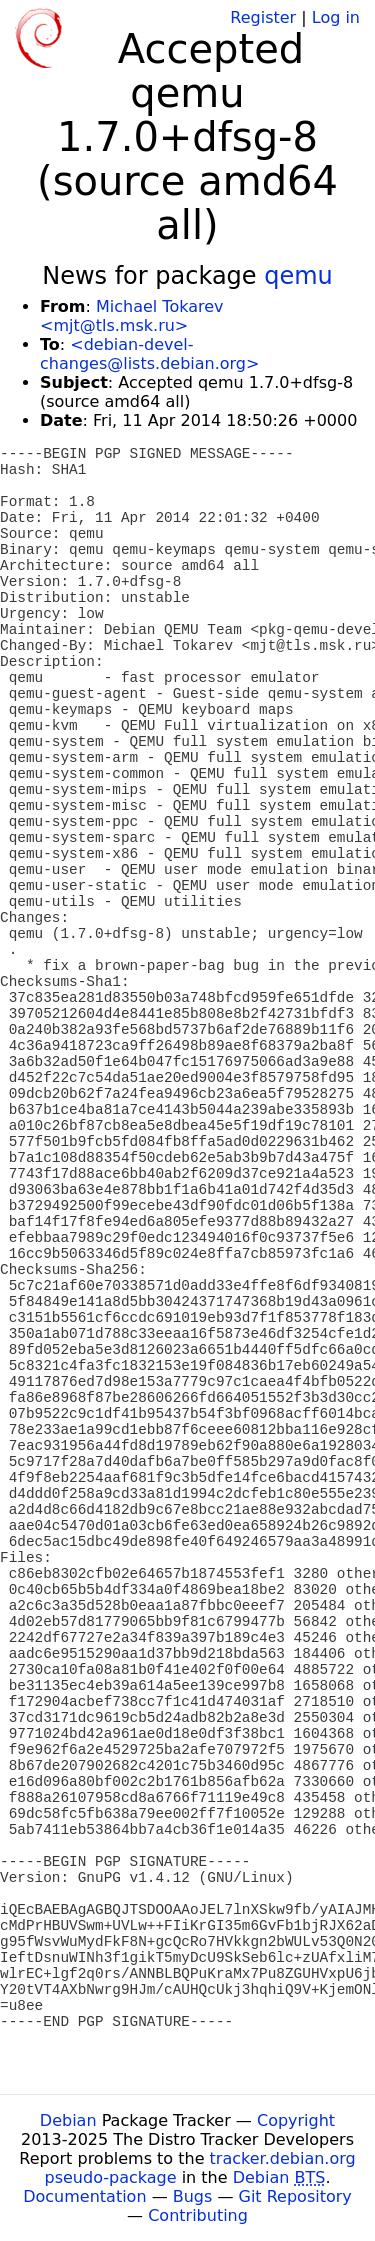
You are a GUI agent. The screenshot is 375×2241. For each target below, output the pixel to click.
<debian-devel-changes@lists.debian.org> (149, 354)
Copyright (296, 2120)
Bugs (193, 2196)
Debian (68, 2120)
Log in (336, 17)
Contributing (198, 2215)
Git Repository (295, 2196)
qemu (298, 276)
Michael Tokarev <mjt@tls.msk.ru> (132, 316)
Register (263, 17)
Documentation (84, 2196)
